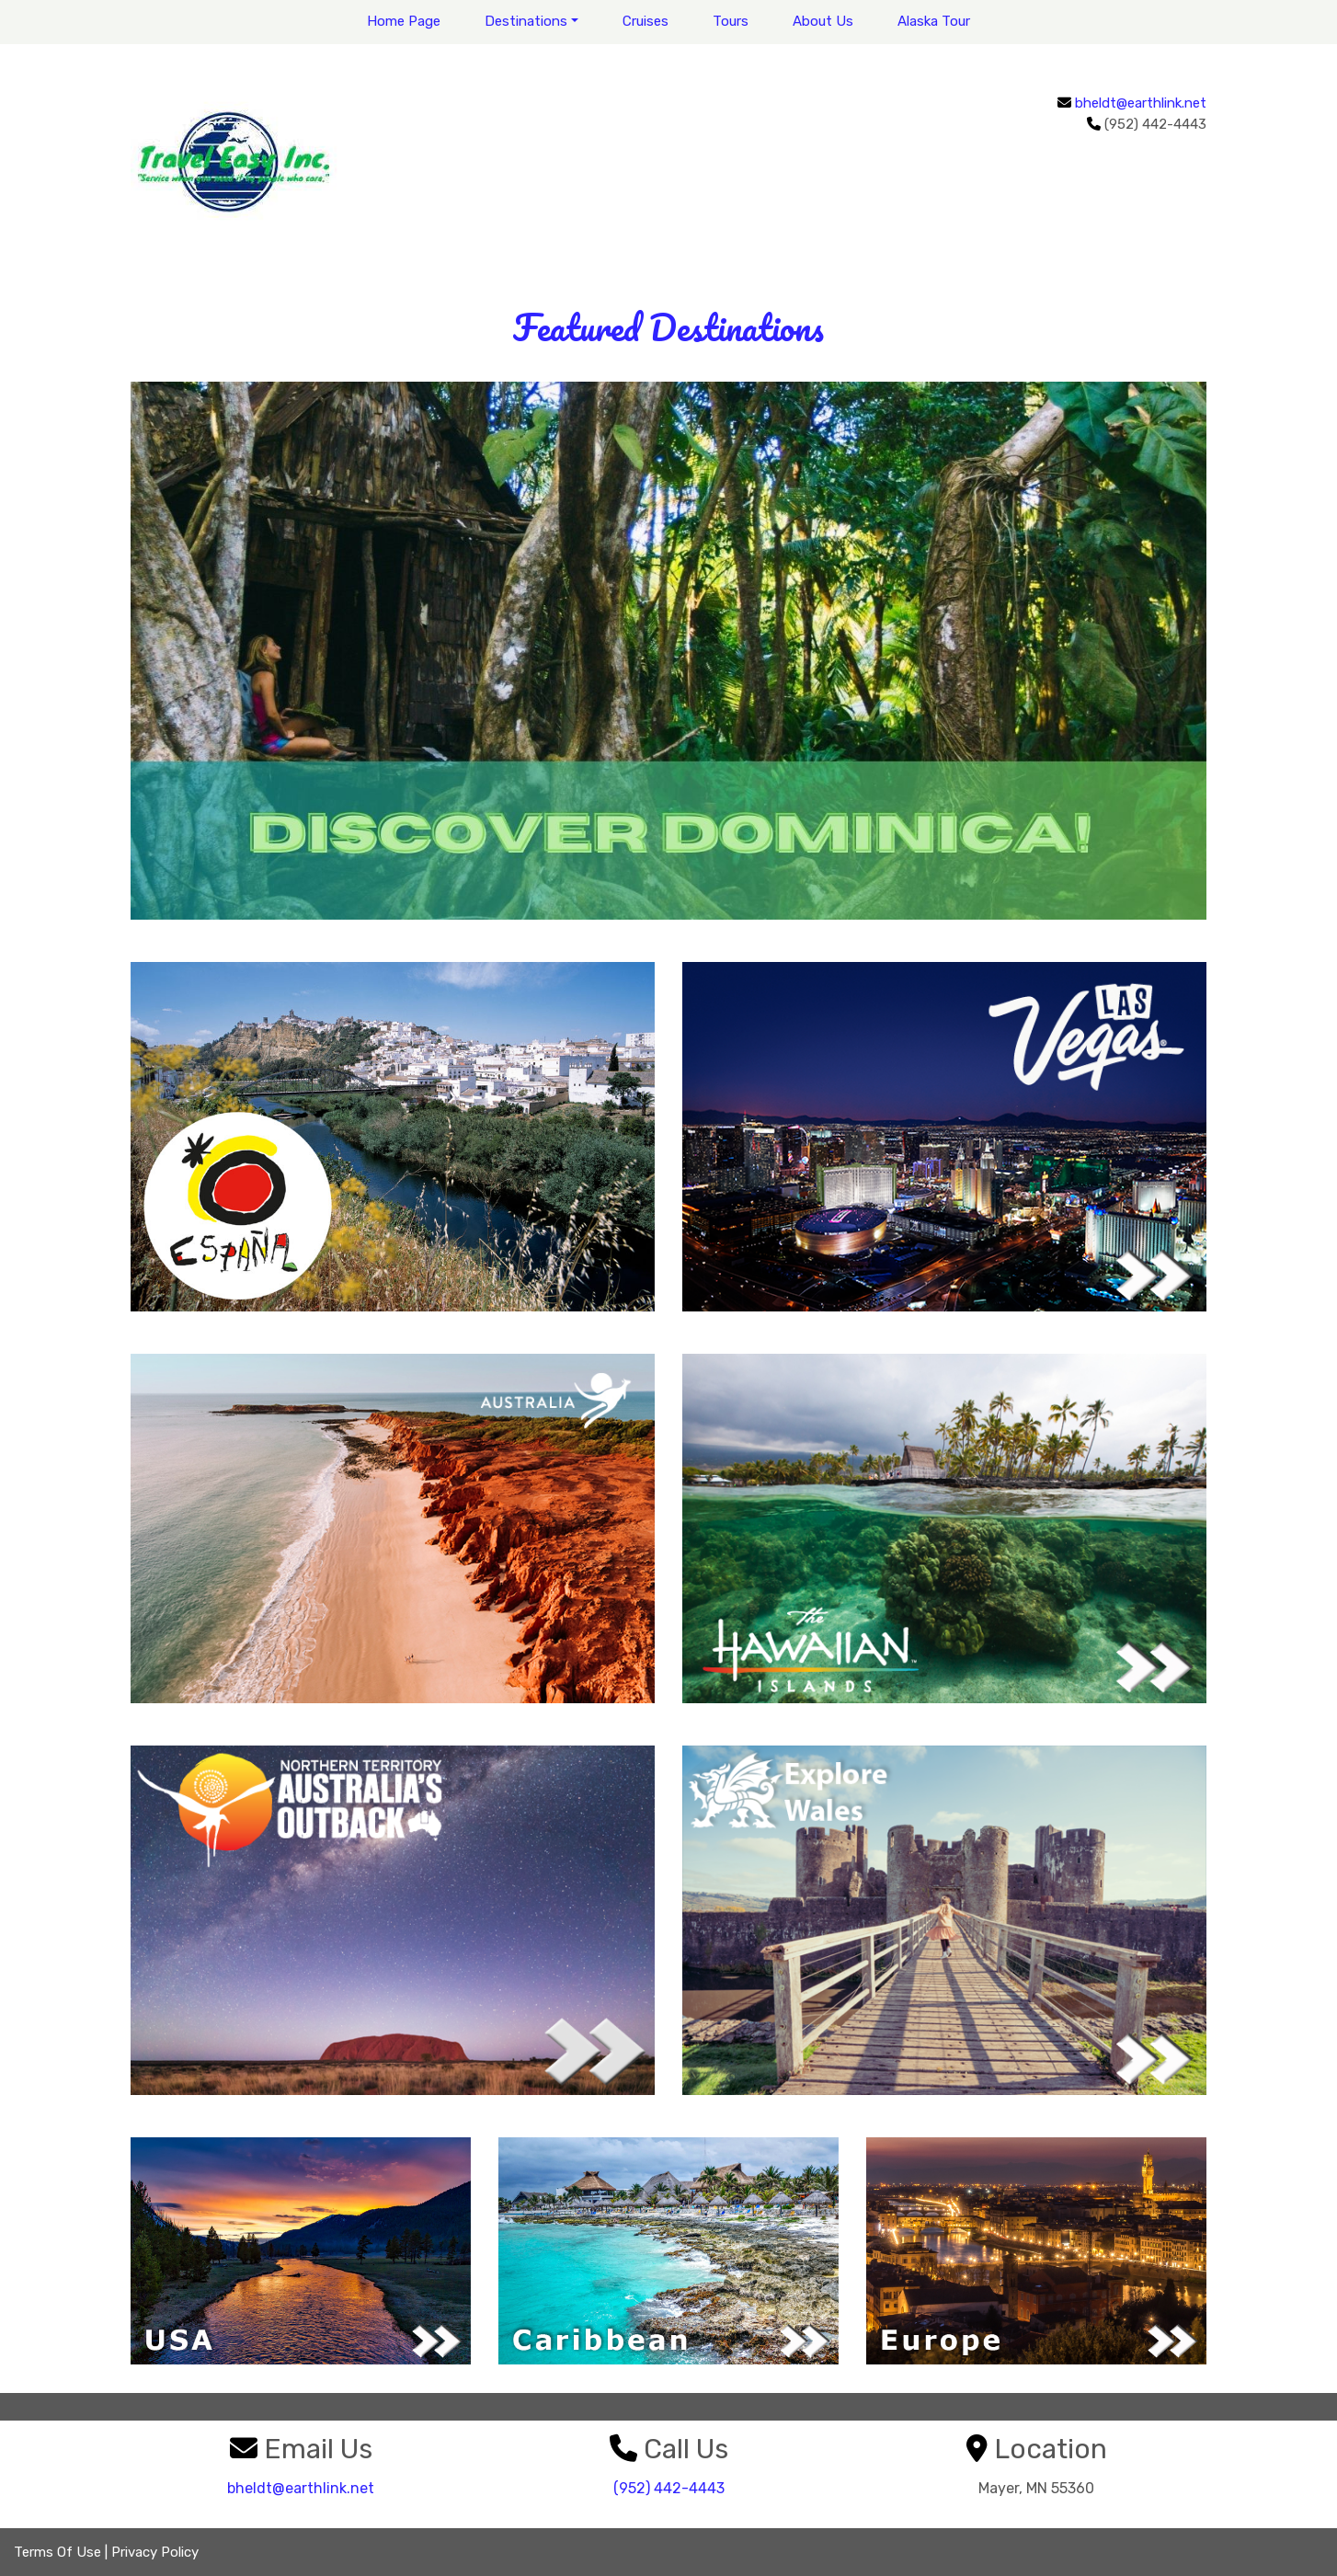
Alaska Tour (933, 21)
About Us (823, 21)
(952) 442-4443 (669, 2488)
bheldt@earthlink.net (1140, 103)
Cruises (645, 21)
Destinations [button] (526, 21)
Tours (730, 21)
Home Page (403, 21)
